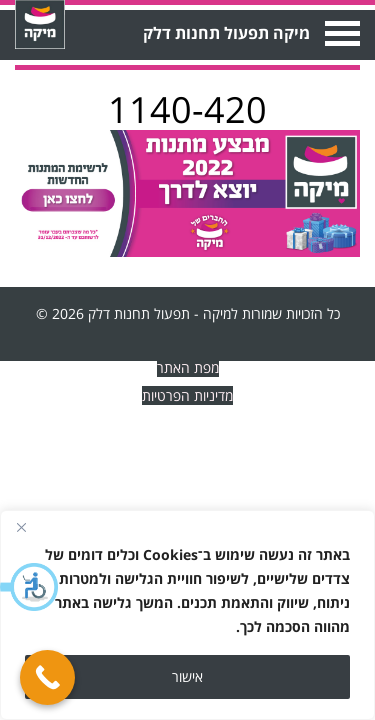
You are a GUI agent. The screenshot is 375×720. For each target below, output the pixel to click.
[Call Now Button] (47, 677)
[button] (30, 587)
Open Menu (340, 33)
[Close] (21, 527)
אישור (187, 676)
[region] (187, 615)
